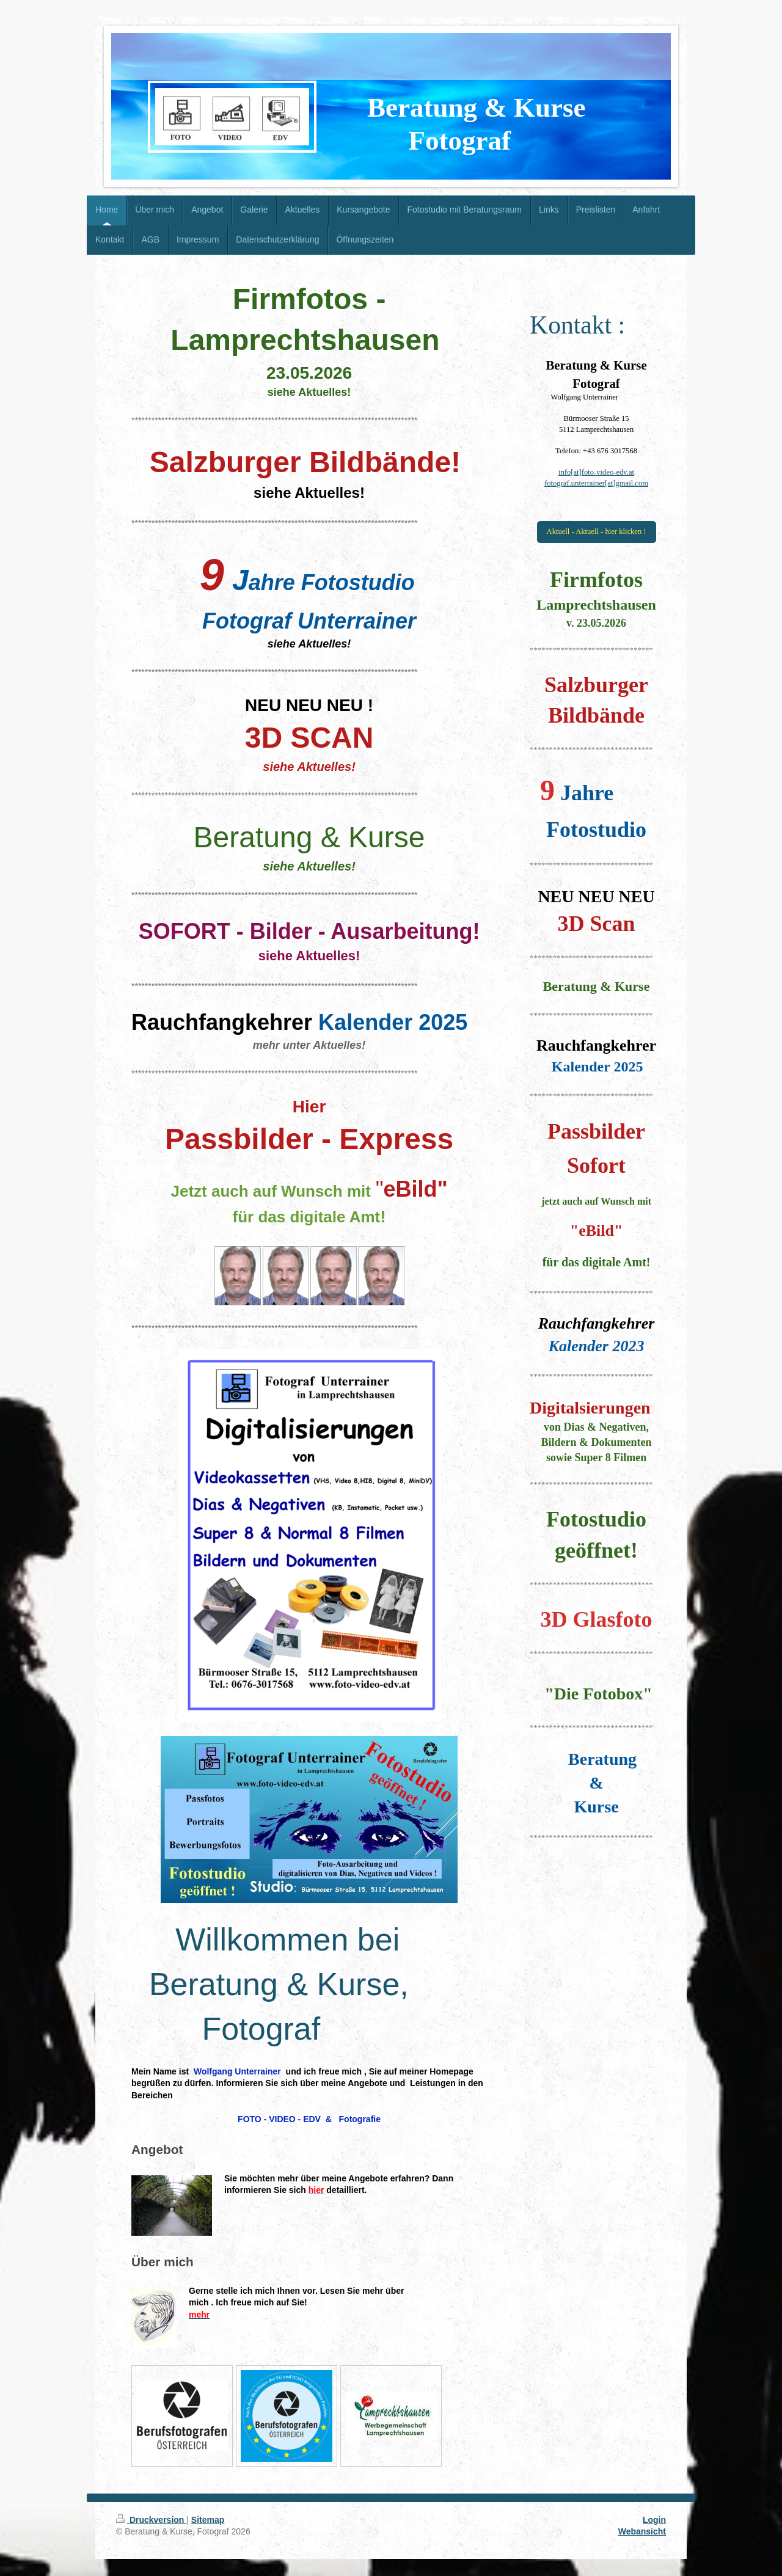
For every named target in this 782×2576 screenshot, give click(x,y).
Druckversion (151, 2520)
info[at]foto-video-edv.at (596, 472)
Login (654, 2520)
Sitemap (207, 2520)
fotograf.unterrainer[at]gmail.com (596, 483)
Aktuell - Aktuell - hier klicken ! (596, 531)
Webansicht (642, 2531)
